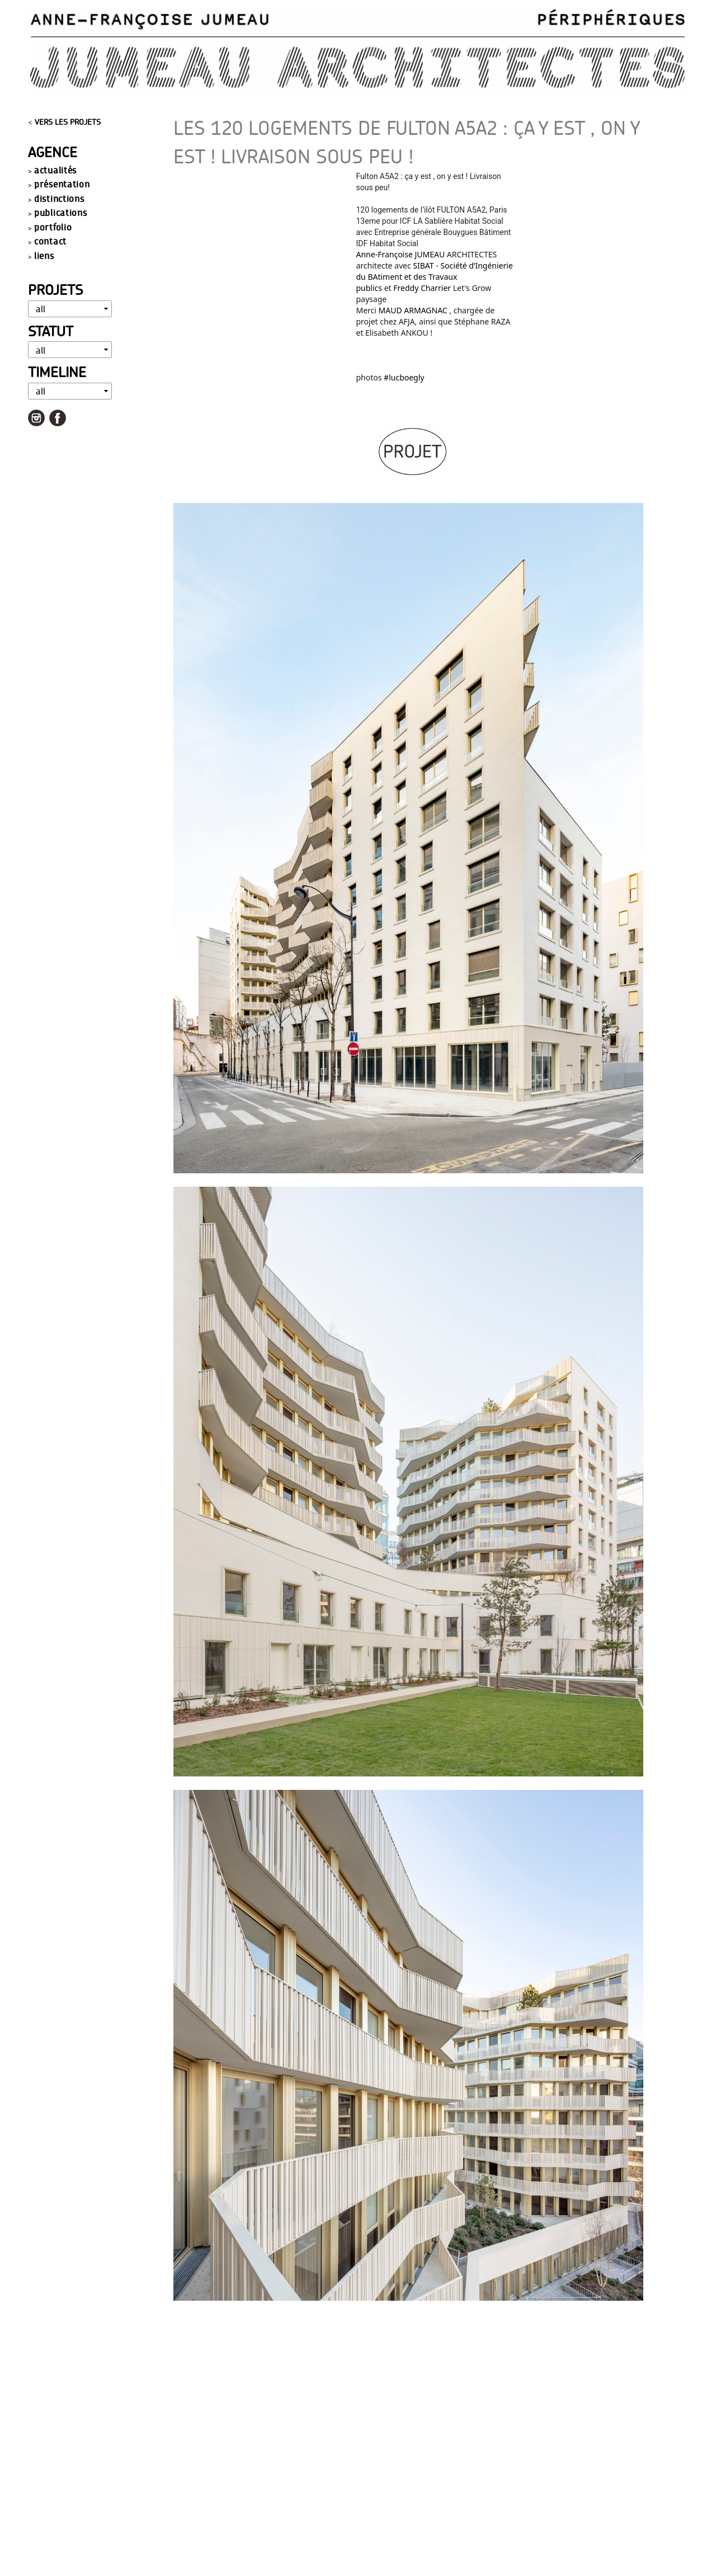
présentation (62, 183)
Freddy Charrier (422, 288)
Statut (50, 331)
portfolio (53, 226)
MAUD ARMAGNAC (413, 310)
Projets (55, 289)
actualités (55, 169)
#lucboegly (404, 377)
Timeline (57, 372)
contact (50, 240)
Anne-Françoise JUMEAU (400, 254)
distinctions (59, 198)
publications (60, 212)
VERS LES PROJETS (68, 122)
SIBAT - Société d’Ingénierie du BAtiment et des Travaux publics (434, 276)
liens (44, 255)
